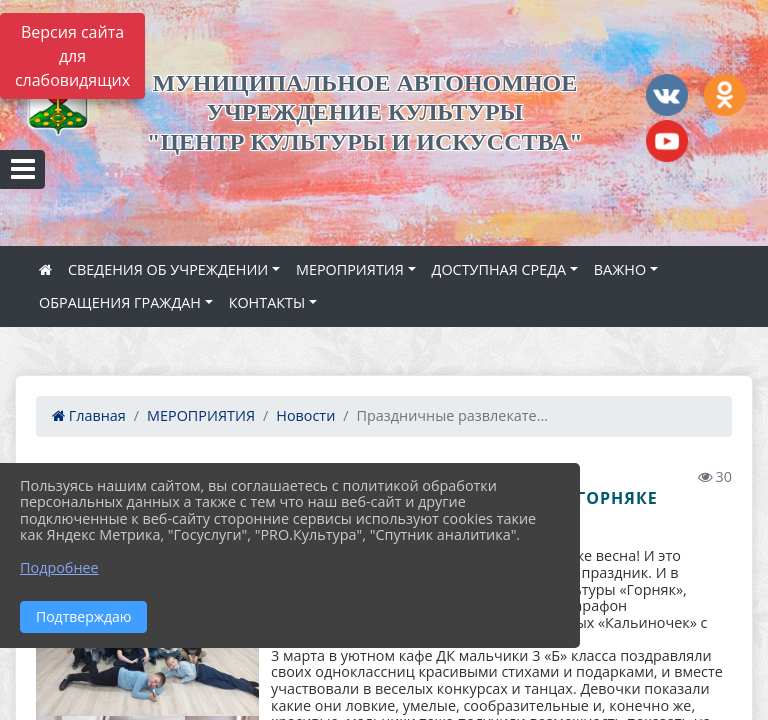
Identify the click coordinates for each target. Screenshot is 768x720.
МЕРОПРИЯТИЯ (350, 269)
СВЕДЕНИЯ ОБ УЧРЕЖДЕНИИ (168, 269)
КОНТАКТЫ (267, 302)
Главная (89, 415)
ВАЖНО (620, 269)
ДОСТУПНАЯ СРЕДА (499, 269)
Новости (305, 415)
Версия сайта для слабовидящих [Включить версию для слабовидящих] (72, 56)
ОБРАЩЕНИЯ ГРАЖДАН (120, 302)
